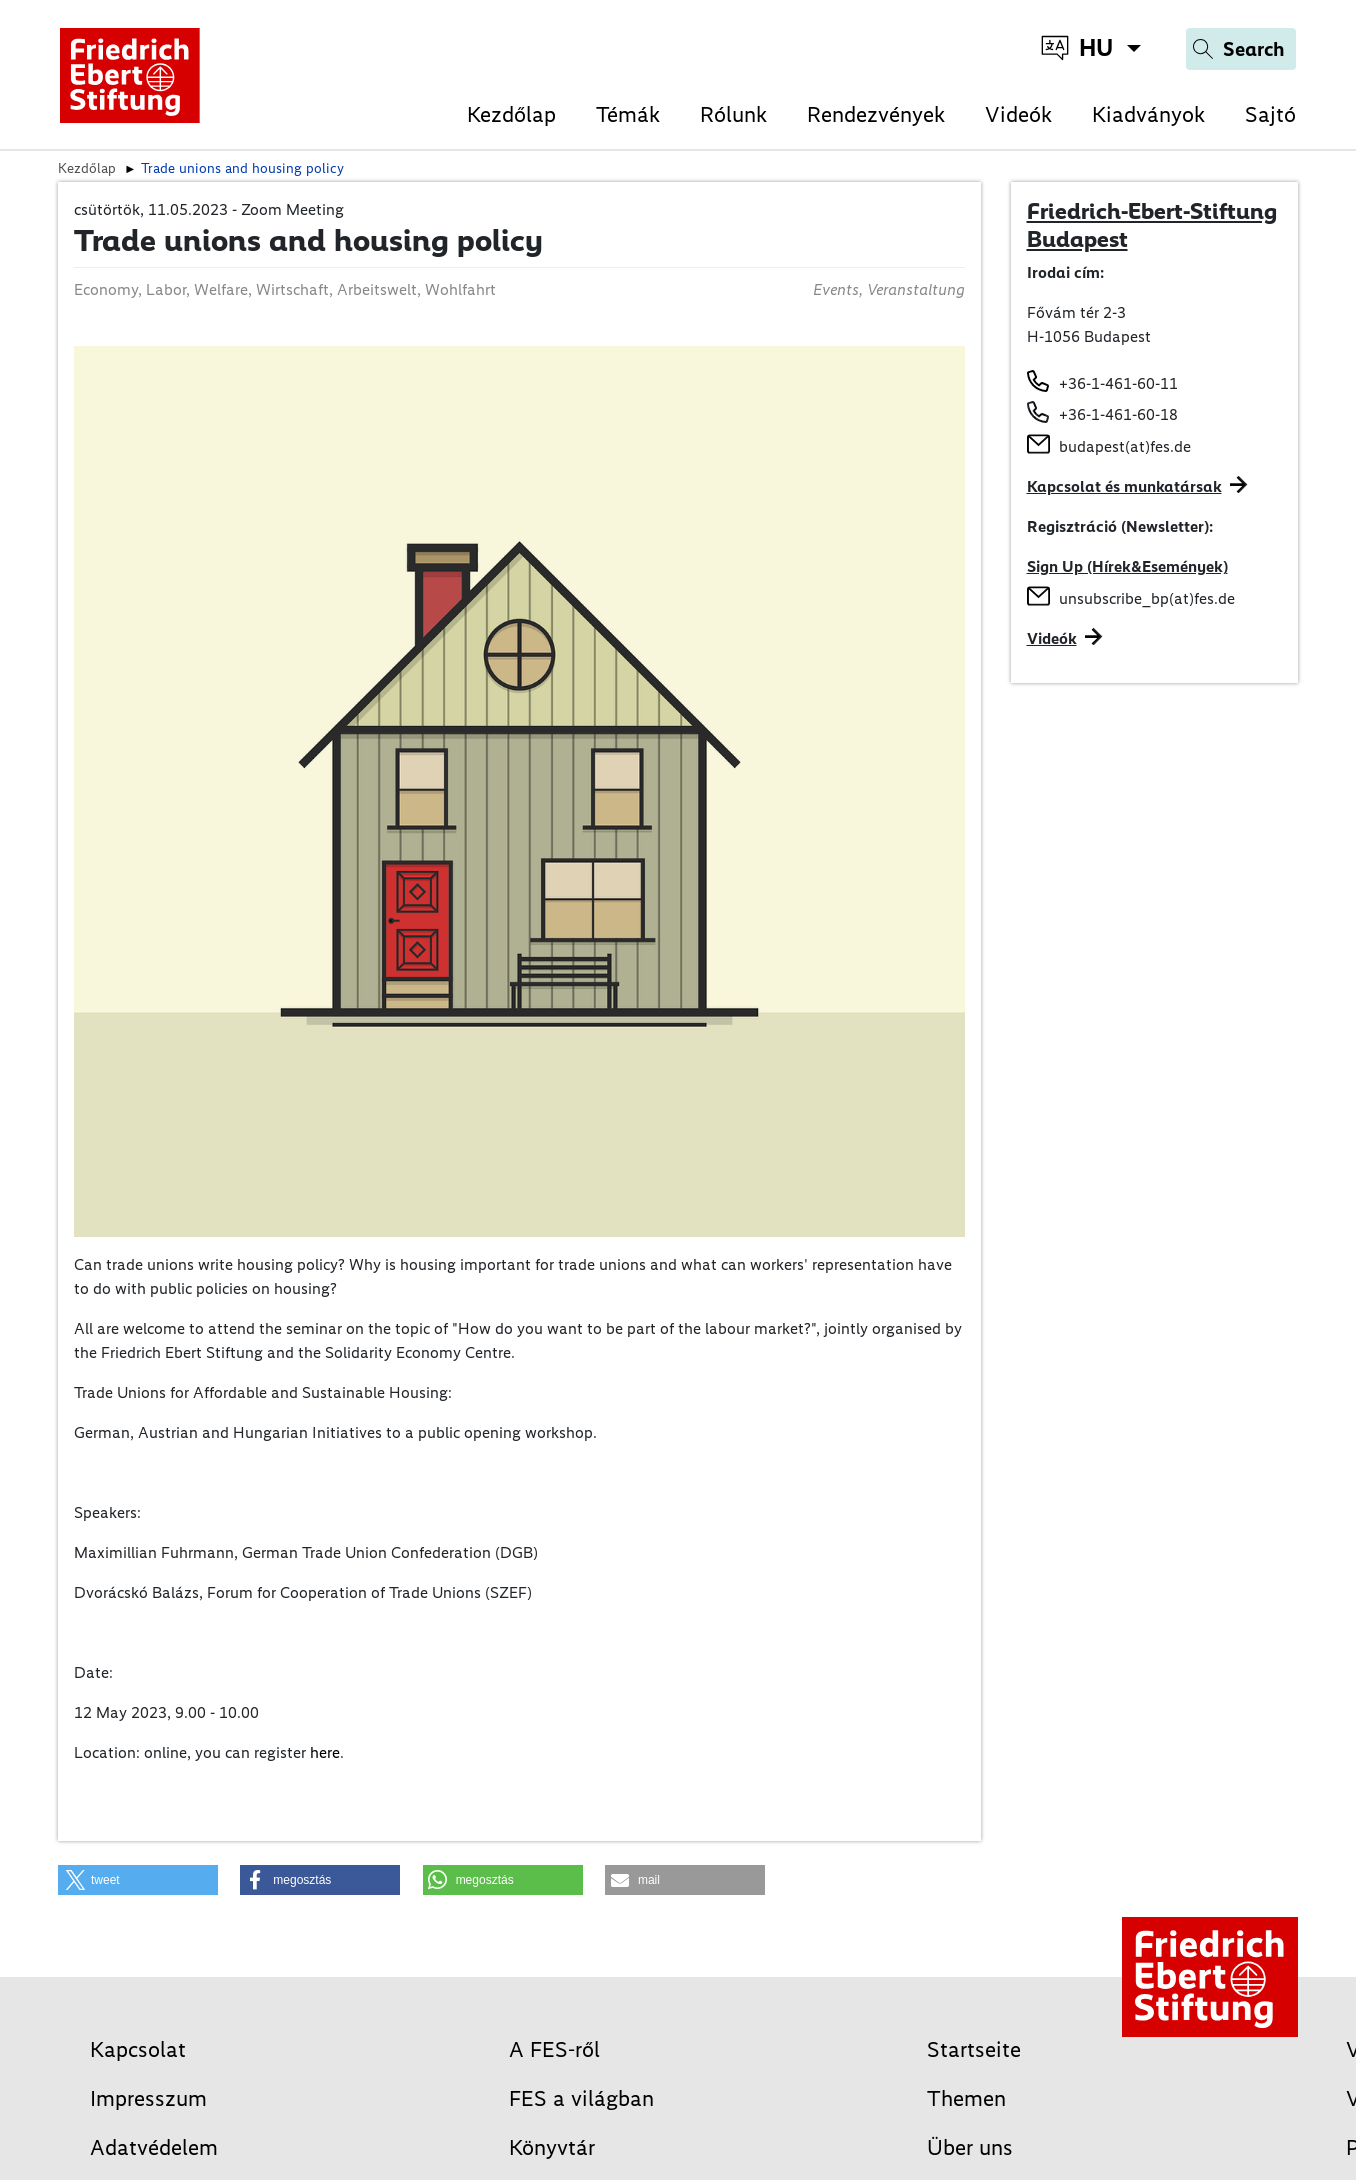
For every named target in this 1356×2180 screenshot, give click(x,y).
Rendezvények (876, 114)
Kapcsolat (138, 2049)
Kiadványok (1148, 114)
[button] (138, 1880)
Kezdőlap (511, 114)
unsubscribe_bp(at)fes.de (1147, 598)
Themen (966, 2098)
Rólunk (733, 114)
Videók (1018, 114)
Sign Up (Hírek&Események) (1127, 566)
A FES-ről (554, 2049)
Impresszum (148, 2098)
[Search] (1241, 49)
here (325, 1752)
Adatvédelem (154, 2147)
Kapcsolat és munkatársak (1124, 486)
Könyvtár (552, 2147)
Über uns (970, 2147)
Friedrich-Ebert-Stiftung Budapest (1152, 225)
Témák (628, 114)
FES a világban (581, 2098)
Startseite (974, 2049)
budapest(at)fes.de (1125, 446)
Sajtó (1270, 114)
